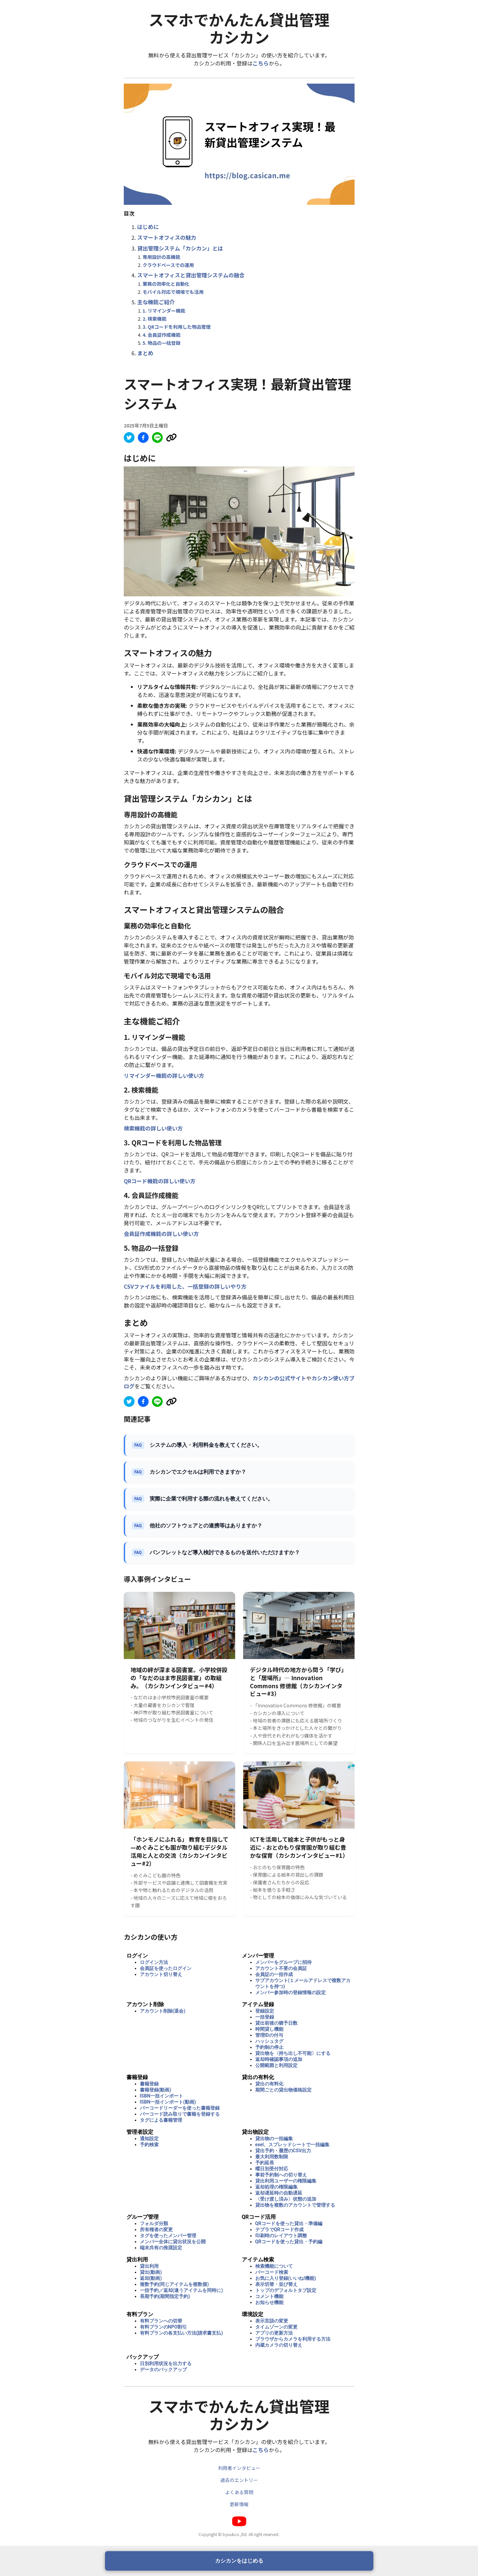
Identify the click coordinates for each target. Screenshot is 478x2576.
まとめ (145, 353)
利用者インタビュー (239, 2468)
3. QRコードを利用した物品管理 (177, 326)
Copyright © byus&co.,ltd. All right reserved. (239, 2534)
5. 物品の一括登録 (161, 342)
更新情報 (239, 2504)
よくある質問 (239, 2492)
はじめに (148, 227)
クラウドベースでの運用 (168, 265)
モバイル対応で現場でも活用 (173, 291)
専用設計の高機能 (161, 257)
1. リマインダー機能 (164, 310)
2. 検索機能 (154, 318)
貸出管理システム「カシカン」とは (180, 248)
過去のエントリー (239, 2480)
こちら (261, 63)
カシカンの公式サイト (279, 1378)
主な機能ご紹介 (156, 302)
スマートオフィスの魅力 (166, 237)
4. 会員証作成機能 (161, 334)
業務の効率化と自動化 (166, 283)
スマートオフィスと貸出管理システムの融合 (191, 275)
